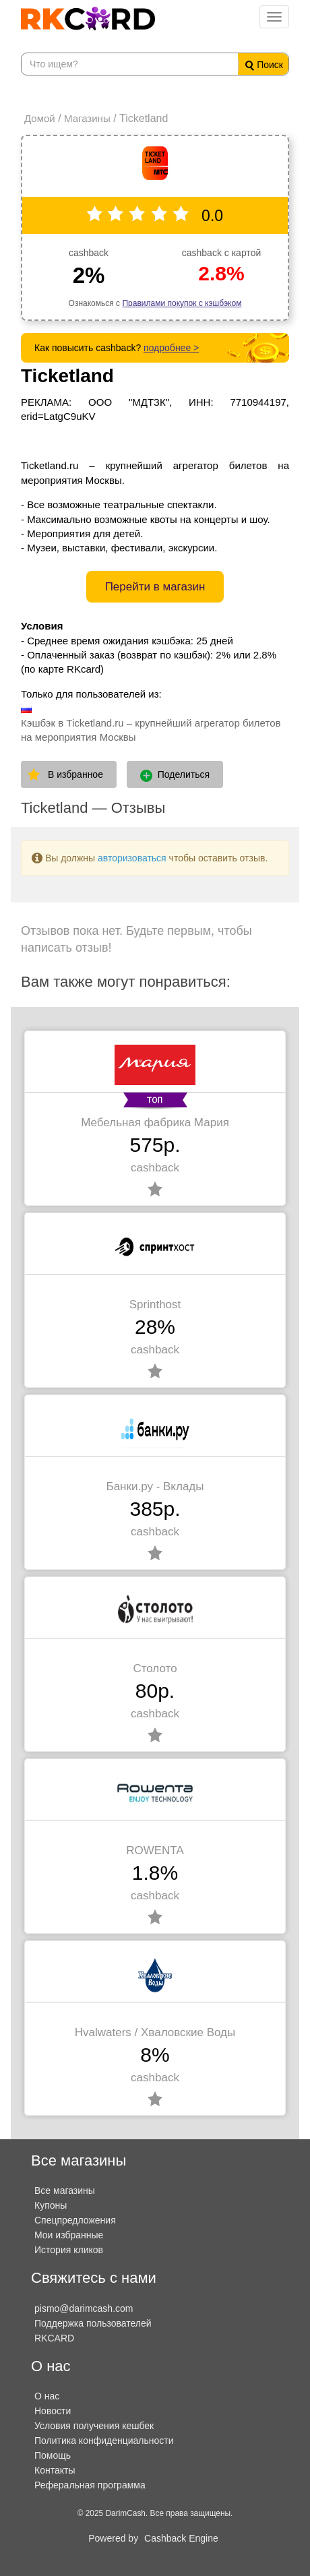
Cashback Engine (181, 2538)
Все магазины (64, 2190)
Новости (52, 2410)
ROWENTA (155, 1850)
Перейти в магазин (155, 586)
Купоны (50, 2205)
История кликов (68, 2249)
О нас (46, 2396)
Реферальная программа (90, 2485)
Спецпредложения (75, 2220)
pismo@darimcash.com (83, 2308)
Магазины (87, 118)
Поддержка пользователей (93, 2323)
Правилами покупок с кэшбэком (181, 303)
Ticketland (67, 375)
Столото (155, 1668)
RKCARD (54, 2338)
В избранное (75, 774)
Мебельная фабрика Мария (155, 1122)
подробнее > (171, 347)
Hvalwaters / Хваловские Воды (155, 2032)
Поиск (264, 65)
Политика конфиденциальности (104, 2440)
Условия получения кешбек (94, 2425)
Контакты (54, 2470)
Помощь (52, 2455)
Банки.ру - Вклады (155, 1486)
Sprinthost (155, 1304)
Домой (39, 118)
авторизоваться (132, 858)
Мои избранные (68, 2235)
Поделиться (175, 775)
